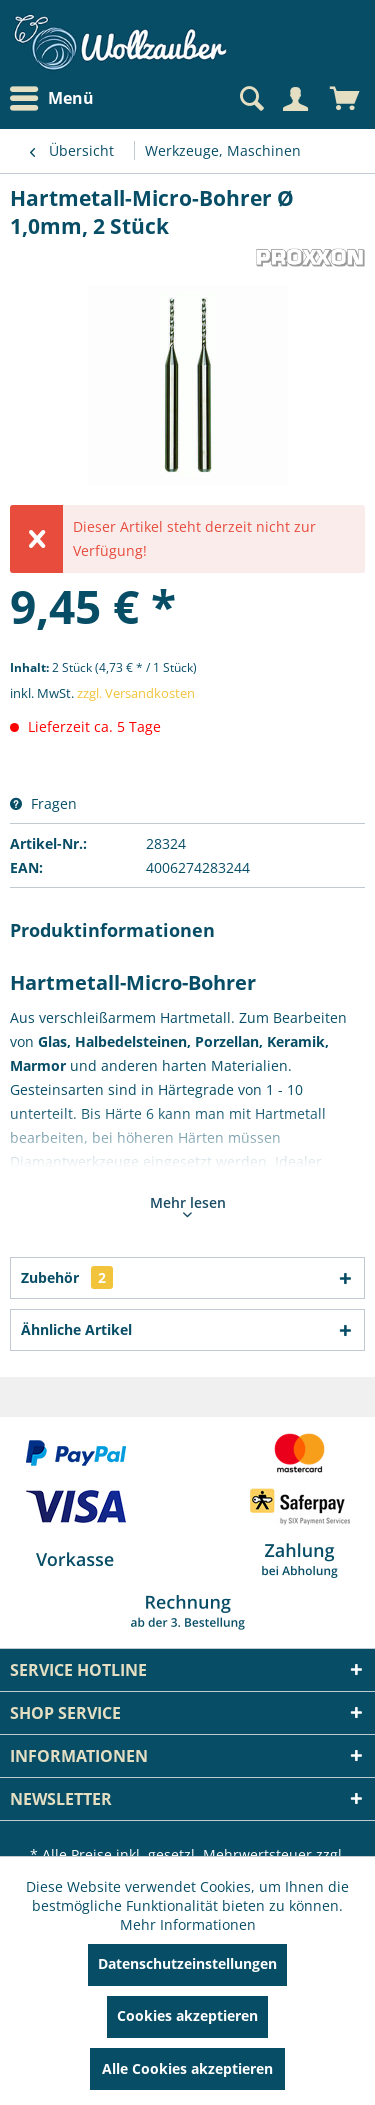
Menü (52, 99)
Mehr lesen (188, 1205)
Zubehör (67, 1277)
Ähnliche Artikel (76, 1329)
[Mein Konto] (295, 99)
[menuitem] (57, 98)
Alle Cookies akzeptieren (187, 2068)
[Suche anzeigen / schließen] (250, 99)
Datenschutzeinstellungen (187, 1963)
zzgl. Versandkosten (136, 693)
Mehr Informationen (188, 1924)
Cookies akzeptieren (187, 2015)
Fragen (43, 803)
